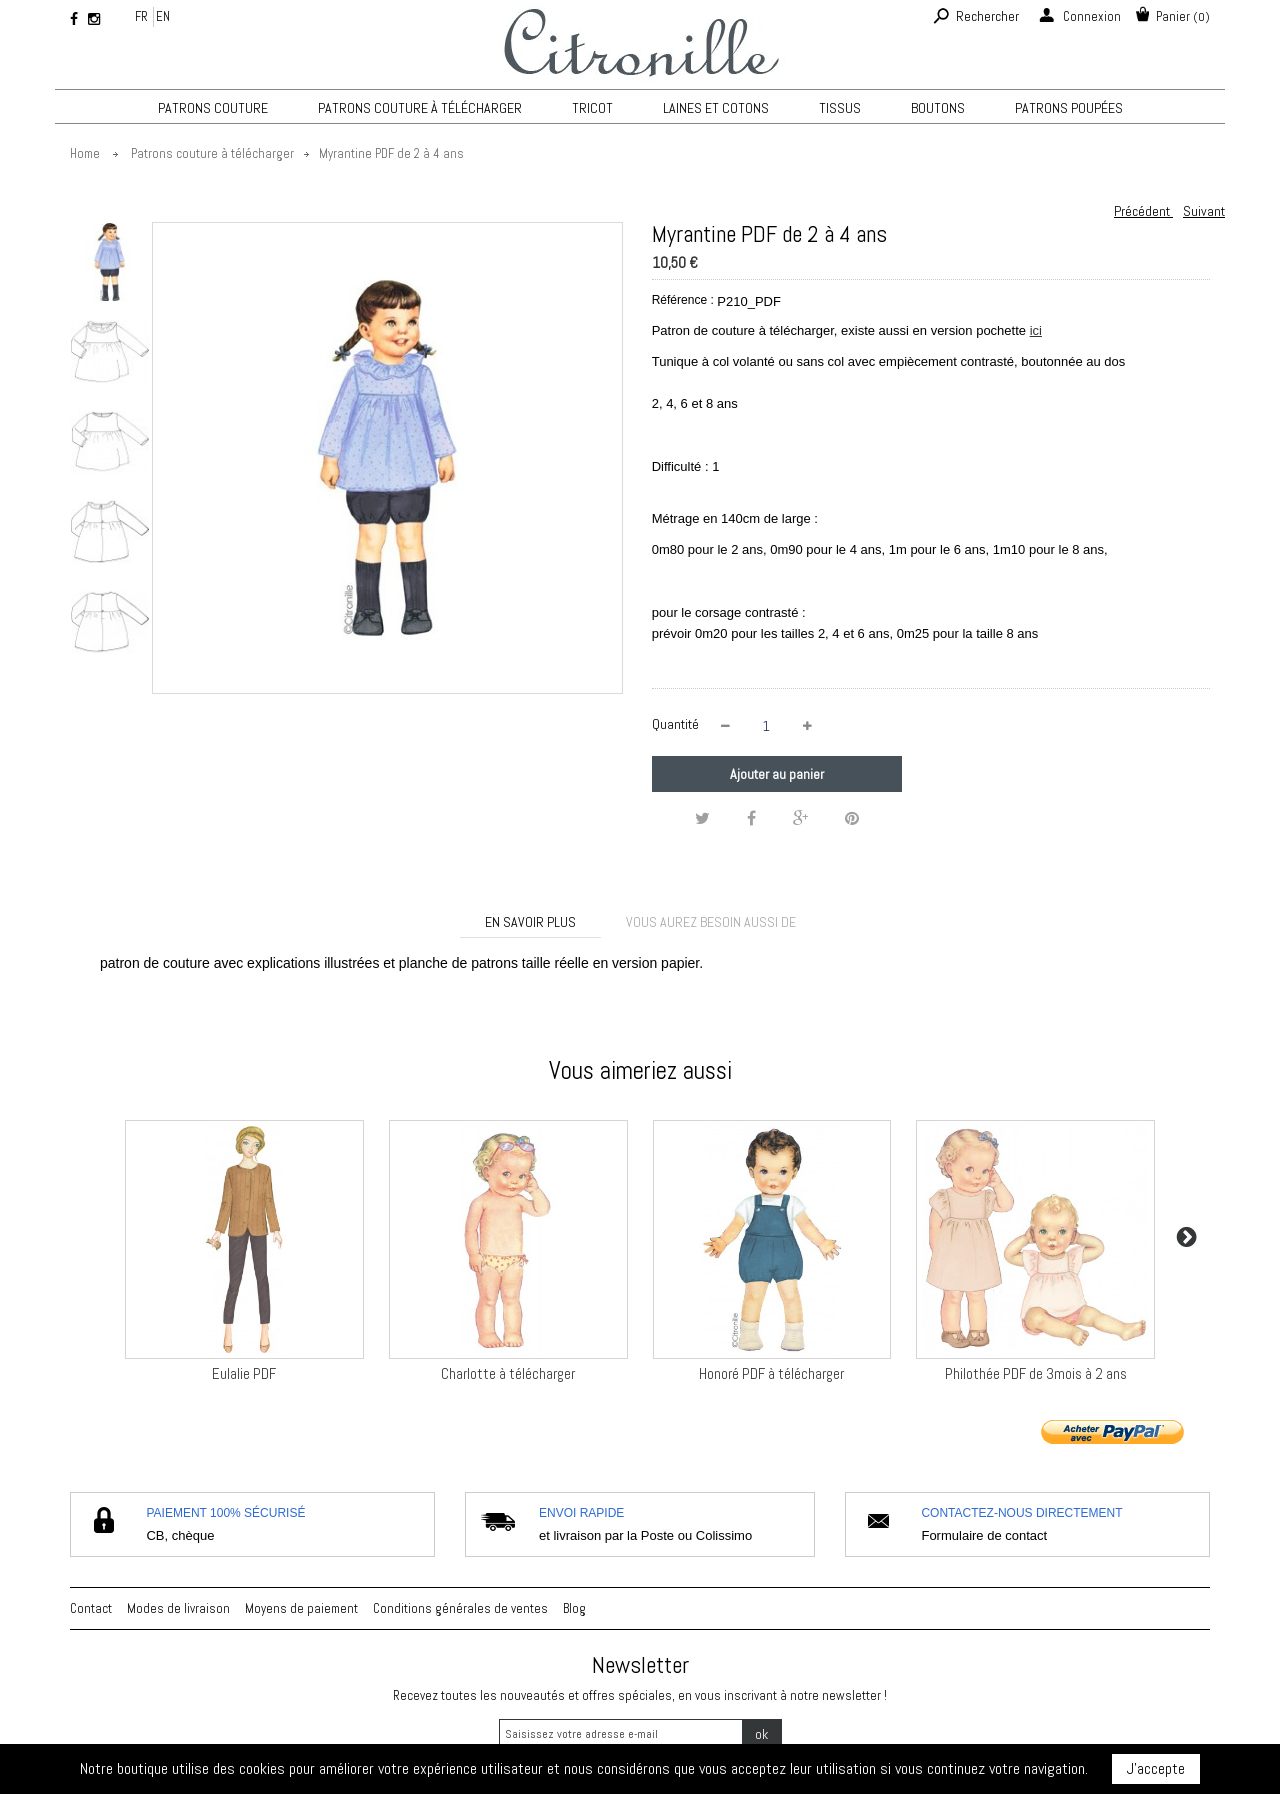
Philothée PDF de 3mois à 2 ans (1036, 1373)
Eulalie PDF (244, 1373)
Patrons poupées (1069, 108)
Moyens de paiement (301, 1608)
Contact (91, 1608)
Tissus (840, 108)
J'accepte (1156, 1768)
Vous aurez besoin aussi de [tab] (711, 922)
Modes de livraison (178, 1608)
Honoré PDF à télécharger (771, 1373)
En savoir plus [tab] (530, 922)
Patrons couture (213, 108)
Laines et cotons (716, 108)
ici (1036, 330)
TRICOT (592, 108)
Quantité (675, 724)
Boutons (938, 108)
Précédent (1143, 211)
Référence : (683, 300)
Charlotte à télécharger (508, 1373)
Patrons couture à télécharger (420, 108)
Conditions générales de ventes (460, 1608)
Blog (574, 1608)
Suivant (1204, 211)
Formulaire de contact (984, 1535)
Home (85, 153)
